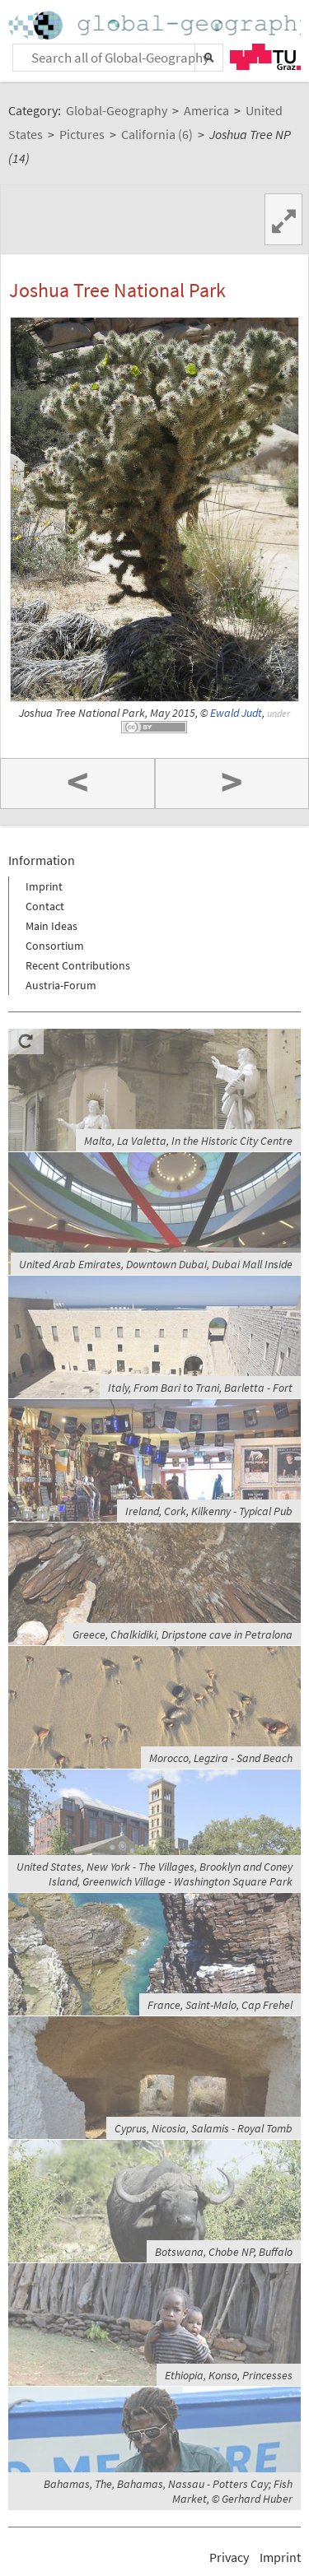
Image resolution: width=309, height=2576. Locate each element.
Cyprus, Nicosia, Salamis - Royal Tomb (204, 2128)
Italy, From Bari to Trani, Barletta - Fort (200, 1387)
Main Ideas (51, 925)
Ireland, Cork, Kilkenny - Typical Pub (209, 1511)
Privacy (229, 2557)
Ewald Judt (236, 713)
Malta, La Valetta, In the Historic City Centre (188, 1140)
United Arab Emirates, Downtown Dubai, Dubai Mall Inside (156, 1264)
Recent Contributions (78, 965)
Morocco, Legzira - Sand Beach (221, 1758)
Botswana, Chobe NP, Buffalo (224, 2251)
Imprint (44, 886)
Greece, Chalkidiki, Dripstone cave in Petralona (183, 1634)
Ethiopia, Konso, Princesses (229, 2375)
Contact (45, 906)
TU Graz (265, 57)
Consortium (55, 945)
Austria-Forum (61, 985)
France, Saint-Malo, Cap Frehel (220, 2004)
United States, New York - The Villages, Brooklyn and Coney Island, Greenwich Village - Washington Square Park (154, 1874)
